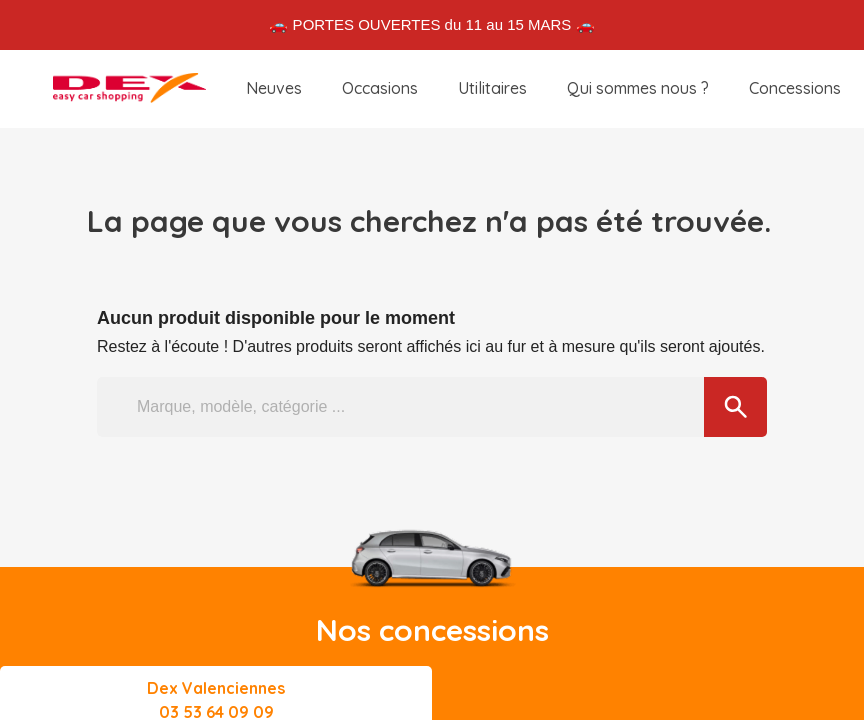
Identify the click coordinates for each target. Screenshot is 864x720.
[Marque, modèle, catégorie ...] (432, 407)
